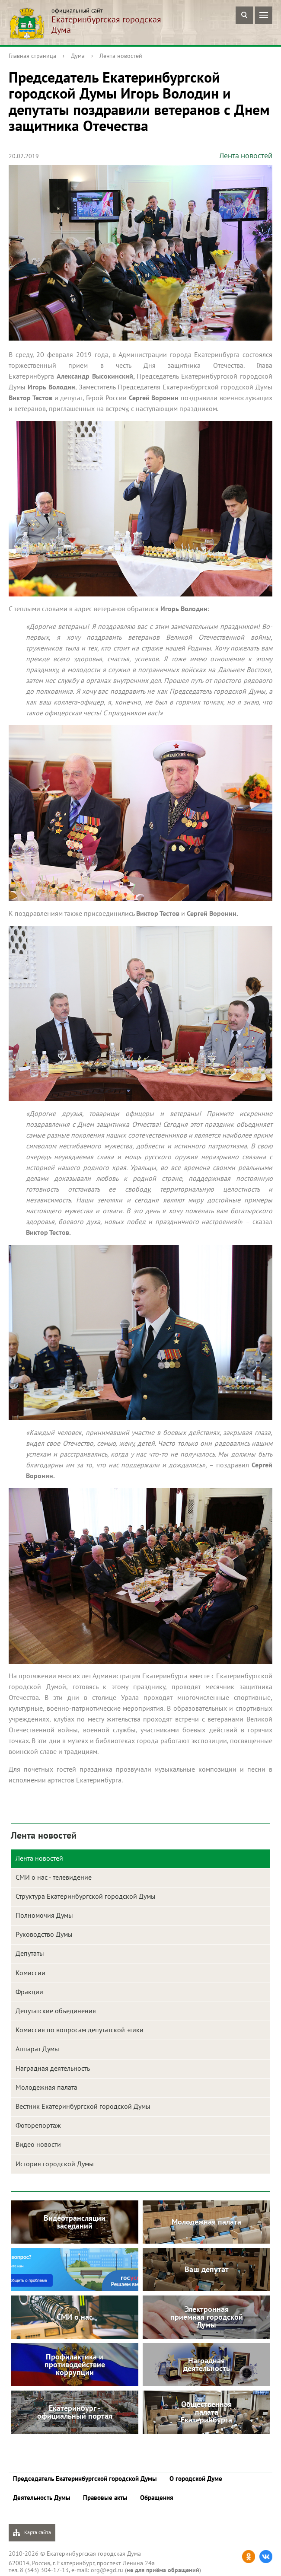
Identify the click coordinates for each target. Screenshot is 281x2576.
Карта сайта (32, 2532)
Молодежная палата (46, 2087)
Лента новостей (120, 56)
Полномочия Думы (44, 1915)
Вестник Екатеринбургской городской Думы (83, 2106)
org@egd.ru (107, 2570)
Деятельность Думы (41, 2497)
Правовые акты (105, 2497)
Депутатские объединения (56, 2010)
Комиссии (30, 1972)
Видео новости (38, 2144)
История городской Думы (55, 2163)
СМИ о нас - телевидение (54, 1877)
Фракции (29, 1991)
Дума (78, 56)
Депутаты (30, 1953)
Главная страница (32, 56)
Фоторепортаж (38, 2125)
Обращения (156, 2497)
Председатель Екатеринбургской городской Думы (85, 2478)
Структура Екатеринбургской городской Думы (86, 1896)
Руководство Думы (44, 1934)
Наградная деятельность (53, 2068)
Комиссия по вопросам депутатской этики (80, 2029)
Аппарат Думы (37, 2048)
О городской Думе (195, 2478)
